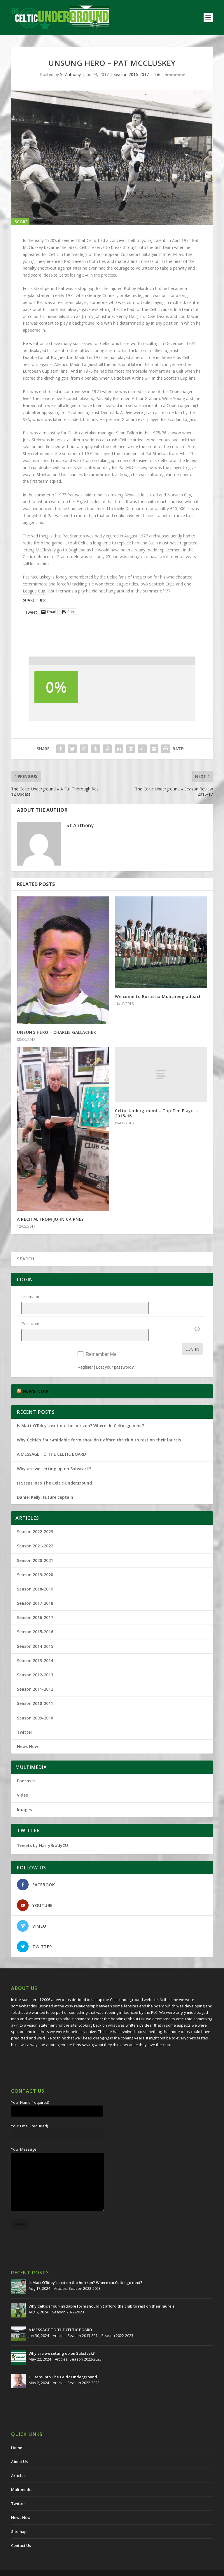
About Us (19, 2446)
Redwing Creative (157, 2562)
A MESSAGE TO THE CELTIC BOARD (51, 1439)
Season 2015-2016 (35, 1616)
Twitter (24, 1717)
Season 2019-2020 (35, 1559)
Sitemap (19, 2516)
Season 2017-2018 (35, 1588)
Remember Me (101, 1339)
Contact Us (21, 2530)
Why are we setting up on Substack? (54, 1453)
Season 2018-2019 (35, 1574)
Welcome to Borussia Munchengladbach (158, 996)
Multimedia (22, 2474)
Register (85, 1352)
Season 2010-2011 (35, 1688)
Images (24, 1794)
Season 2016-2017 (131, 74)
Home (16, 2432)
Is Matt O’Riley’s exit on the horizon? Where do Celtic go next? (81, 1410)
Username (30, 1296)
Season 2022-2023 (35, 1516)
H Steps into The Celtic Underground (54, 1468)
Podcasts (26, 1765)
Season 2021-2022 (35, 1530)
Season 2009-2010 (35, 1702)
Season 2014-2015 (35, 1631)
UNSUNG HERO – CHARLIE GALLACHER (56, 1032)
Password (30, 1316)
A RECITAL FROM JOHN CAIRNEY (50, 1219)
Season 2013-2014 (35, 1645)
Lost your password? (115, 1352)
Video (22, 1780)
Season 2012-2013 (35, 1659)
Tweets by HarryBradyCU (42, 1830)
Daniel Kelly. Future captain (45, 1482)
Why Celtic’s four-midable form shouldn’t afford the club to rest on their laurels (99, 1424)
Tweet (31, 611)
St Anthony (70, 74)
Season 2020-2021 (35, 1545)
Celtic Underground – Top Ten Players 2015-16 (156, 1113)
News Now (27, 1731)
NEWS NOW (36, 1376)
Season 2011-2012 (35, 1674)
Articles (60, 2273)
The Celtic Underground (78, 2562)
